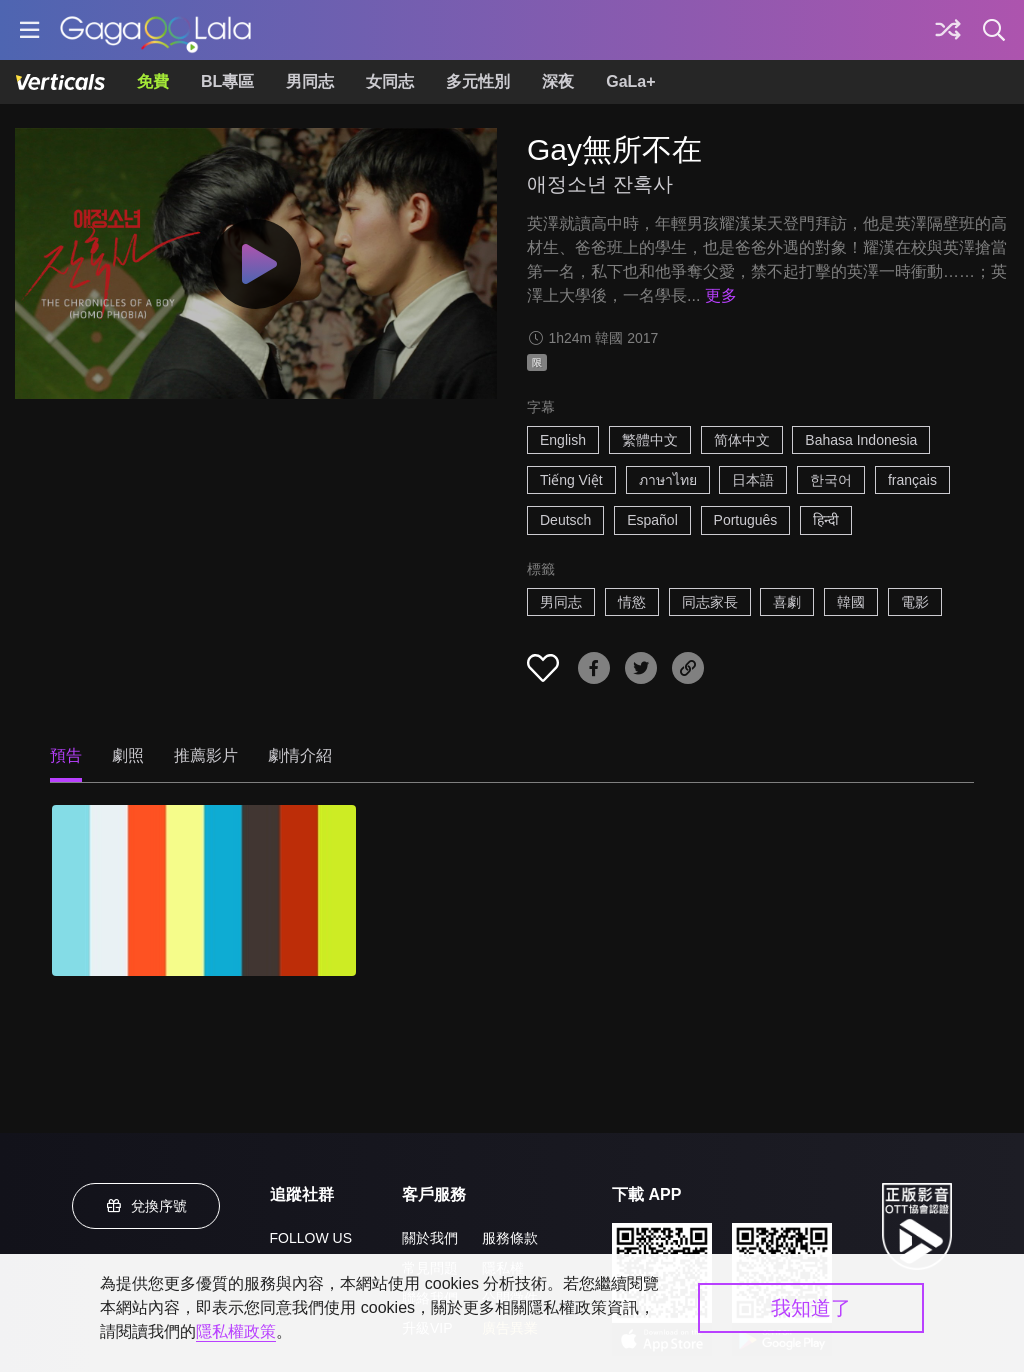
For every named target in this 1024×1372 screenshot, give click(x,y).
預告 (66, 755)
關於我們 (430, 1238)
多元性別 (478, 81)
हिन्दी (826, 520)
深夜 (558, 81)
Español (652, 520)
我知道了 (811, 1308)
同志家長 (710, 602)
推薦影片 (206, 755)
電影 (915, 602)
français (912, 480)
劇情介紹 (300, 755)
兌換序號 (146, 1206)
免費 (153, 81)
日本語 (753, 480)
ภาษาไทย (668, 480)
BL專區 (227, 81)
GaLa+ (630, 81)
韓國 (851, 602)
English (563, 440)
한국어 (831, 480)
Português (746, 520)
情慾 (632, 602)
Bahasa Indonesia (861, 440)
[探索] (948, 30)
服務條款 (510, 1238)
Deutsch (565, 520)
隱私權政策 (236, 1331)
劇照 (128, 755)
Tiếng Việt (571, 480)
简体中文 (742, 440)
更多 (721, 295)
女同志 (390, 81)
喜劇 (787, 602)
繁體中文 (650, 440)
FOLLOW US (311, 1238)
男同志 (310, 81)
